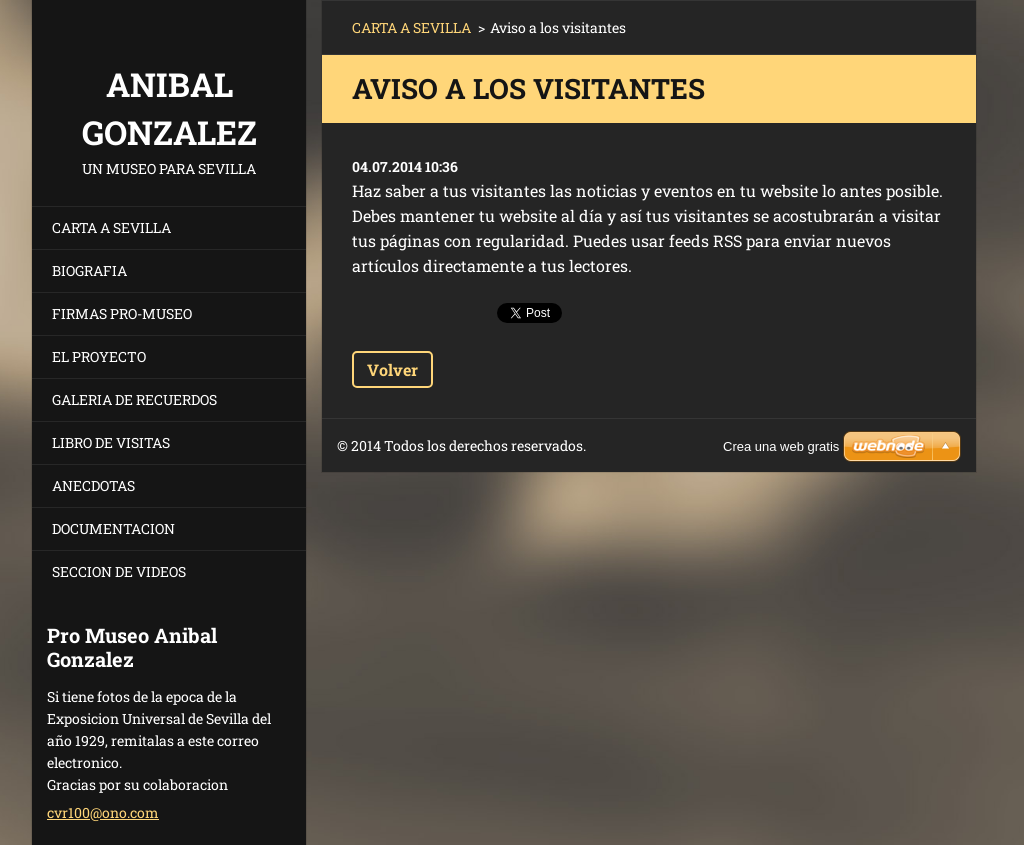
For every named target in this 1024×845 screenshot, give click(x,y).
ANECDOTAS (93, 485)
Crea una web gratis (781, 446)
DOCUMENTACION (113, 528)
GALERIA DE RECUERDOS (134, 399)
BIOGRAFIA (89, 270)
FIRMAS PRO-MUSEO (122, 313)
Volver (392, 369)
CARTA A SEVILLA (111, 227)
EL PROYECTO (99, 356)
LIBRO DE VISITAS (111, 442)
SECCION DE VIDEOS (119, 571)
